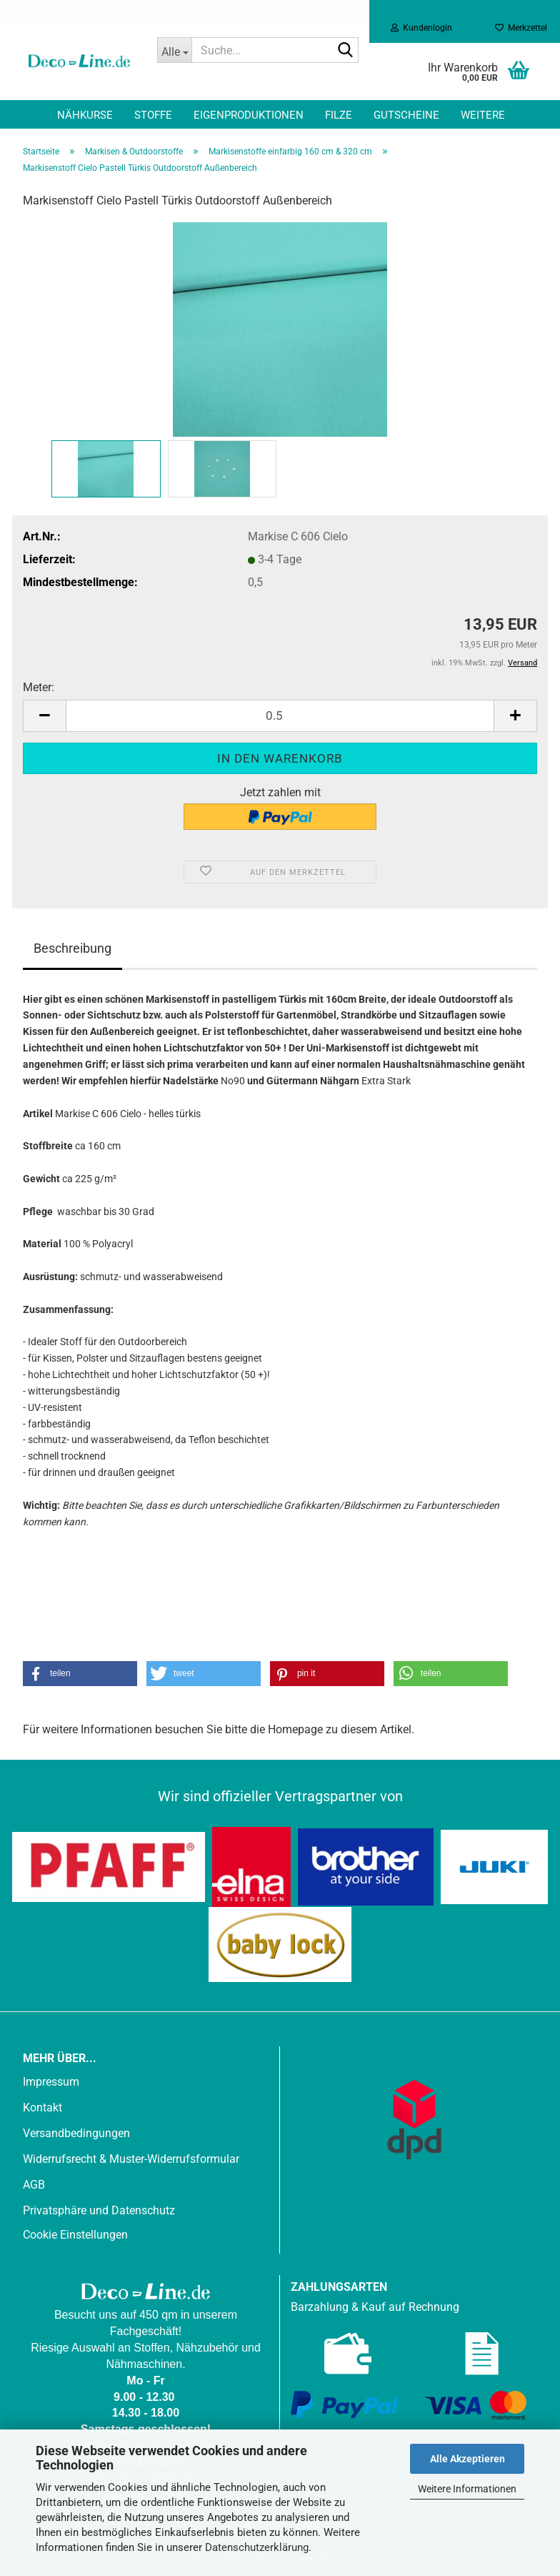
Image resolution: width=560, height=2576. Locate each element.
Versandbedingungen (76, 2133)
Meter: (38, 687)
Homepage (295, 1729)
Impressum (51, 2082)
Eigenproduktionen (249, 115)
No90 (233, 1080)
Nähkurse (85, 115)
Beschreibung (72, 948)
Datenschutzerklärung (257, 2547)
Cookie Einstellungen (75, 2234)
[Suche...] (174, 50)
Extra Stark (386, 1080)
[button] (44, 716)
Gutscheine (406, 115)
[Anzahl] (280, 716)
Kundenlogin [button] (421, 28)
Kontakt (42, 2107)
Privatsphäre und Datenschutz (99, 2210)
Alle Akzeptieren (467, 2458)
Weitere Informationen (467, 2489)
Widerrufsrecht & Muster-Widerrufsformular (131, 2159)
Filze (338, 115)
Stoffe (153, 115)
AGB (34, 2184)
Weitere (483, 115)
